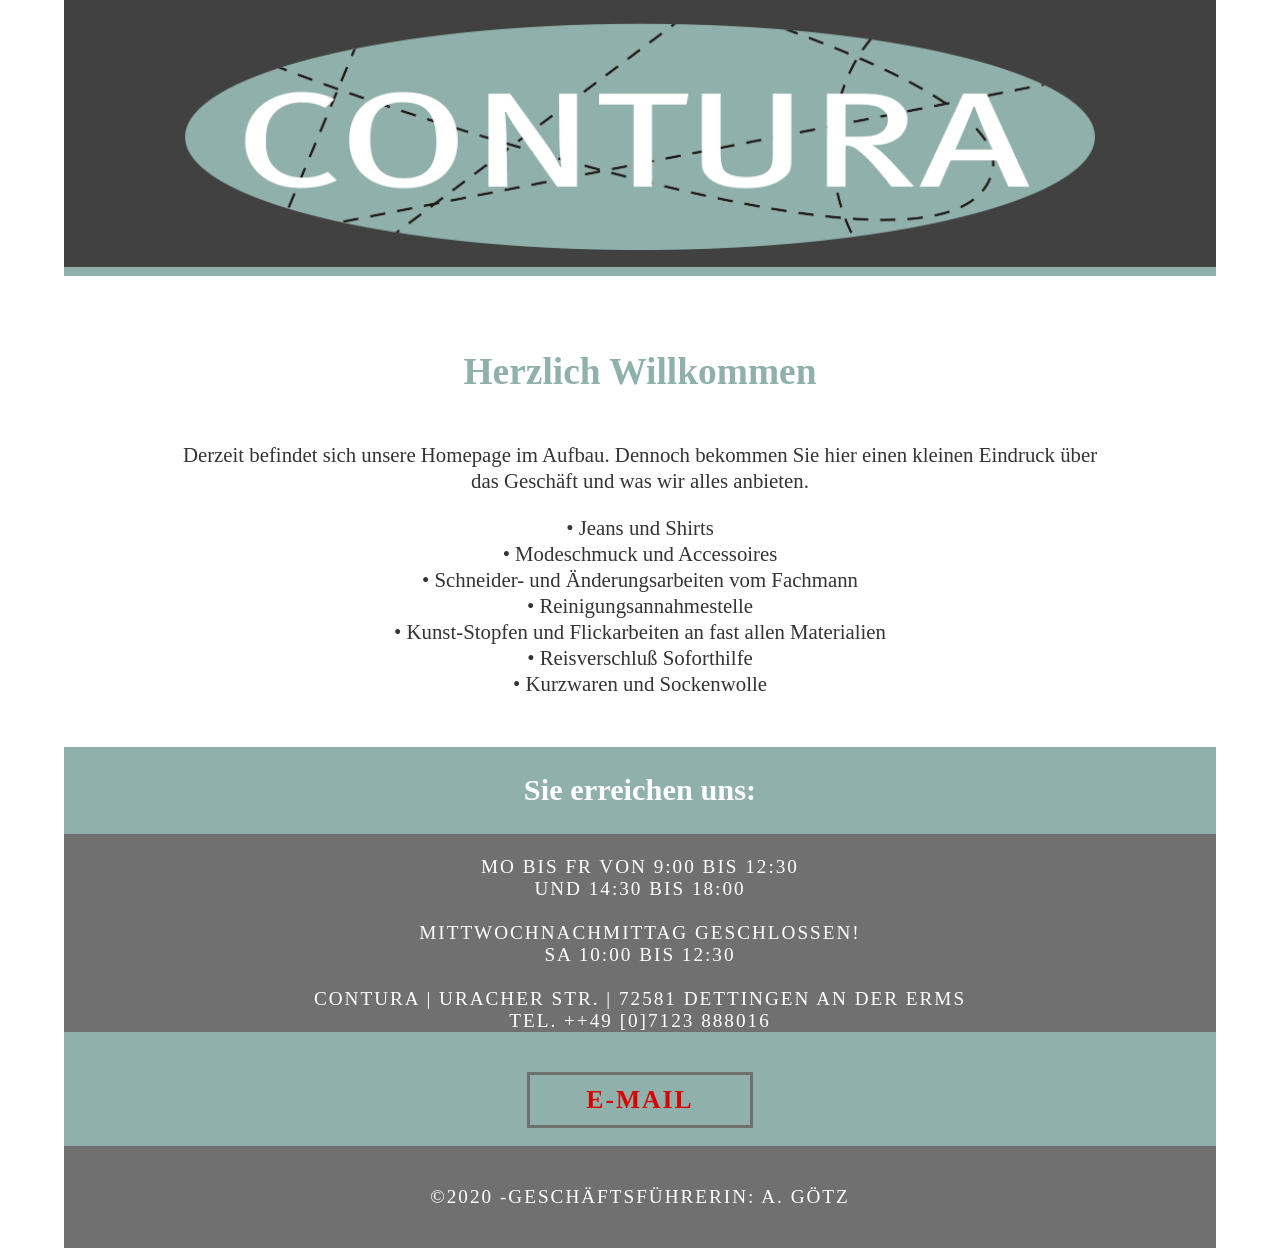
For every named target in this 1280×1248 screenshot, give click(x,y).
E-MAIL (639, 1099)
